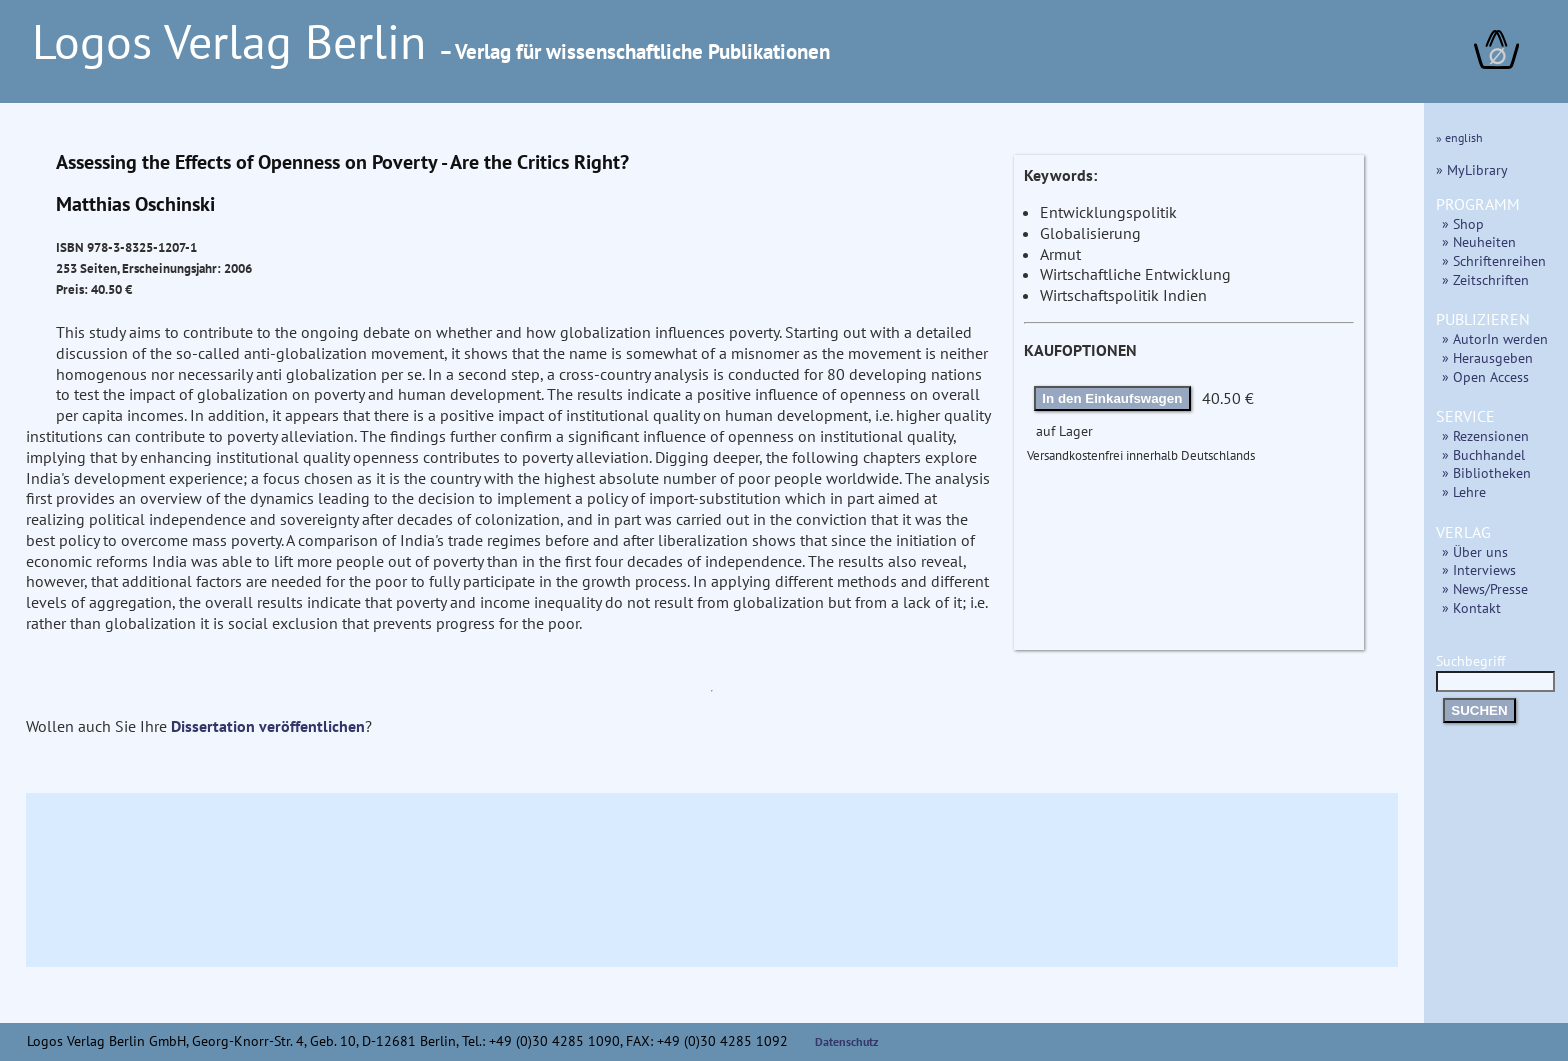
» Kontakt (1471, 607)
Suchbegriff (1495, 670)
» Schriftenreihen (1494, 260)
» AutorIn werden (1495, 338)
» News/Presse (1485, 588)
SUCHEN (1479, 710)
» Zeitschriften (1485, 279)
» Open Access (1485, 376)
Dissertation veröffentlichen (268, 726)
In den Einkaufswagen (1112, 398)
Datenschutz (847, 1041)
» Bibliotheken (1486, 472)
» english (1459, 137)
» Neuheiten (1479, 241)
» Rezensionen (1485, 435)
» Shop (1463, 223)
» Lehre (1464, 491)
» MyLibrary (1472, 169)
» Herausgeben (1487, 357)
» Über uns (1475, 551)
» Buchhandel (1483, 454)
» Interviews (1479, 569)
